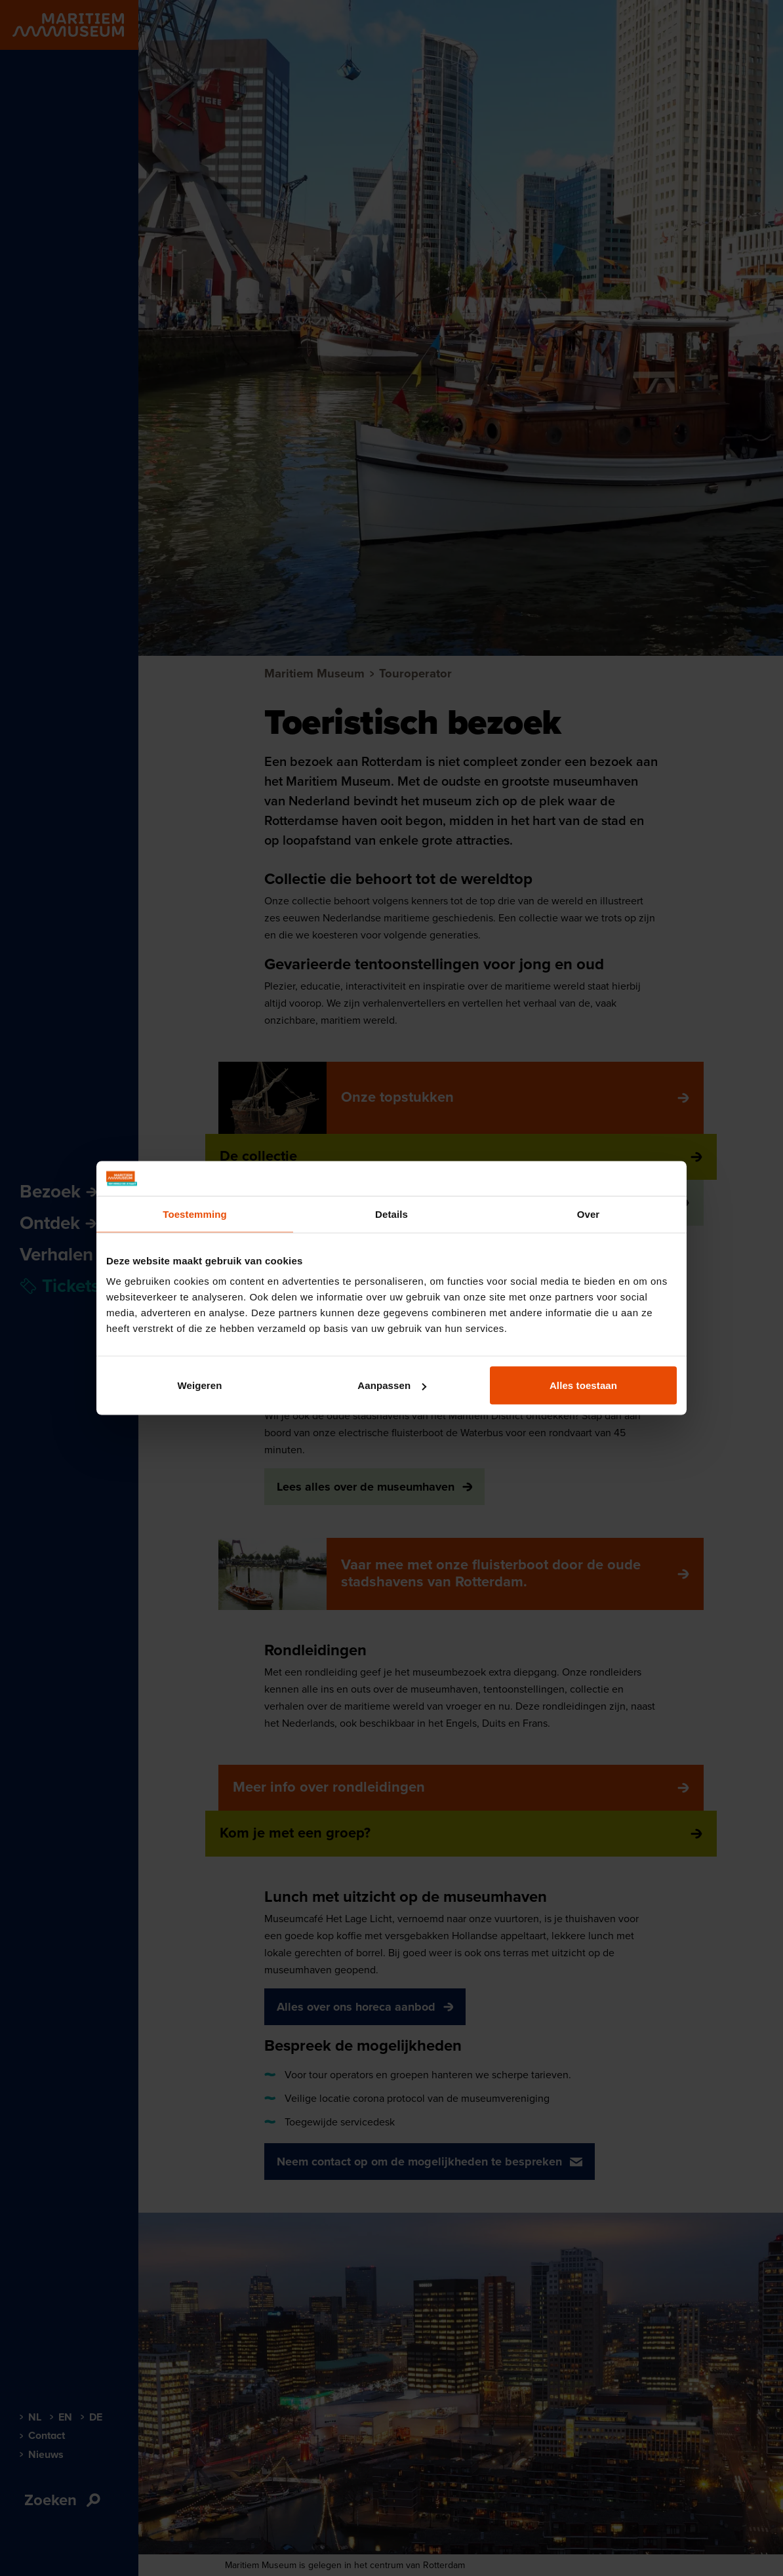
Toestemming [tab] (195, 1213)
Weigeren (199, 1385)
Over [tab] (588, 1213)
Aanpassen (391, 1385)
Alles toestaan (583, 1385)
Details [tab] (391, 1213)
